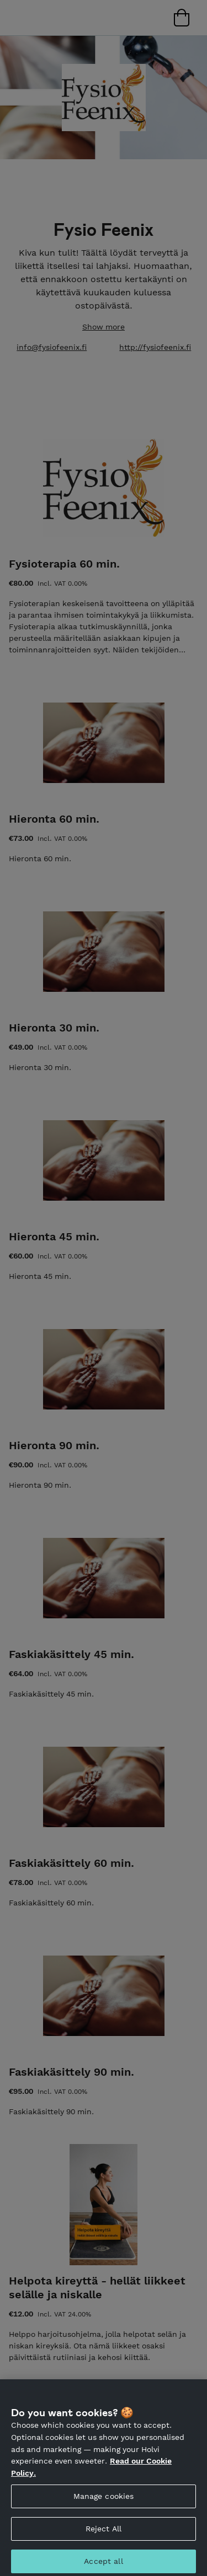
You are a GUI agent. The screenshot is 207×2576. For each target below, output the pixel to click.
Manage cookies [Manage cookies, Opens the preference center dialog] (103, 2500)
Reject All (103, 2533)
